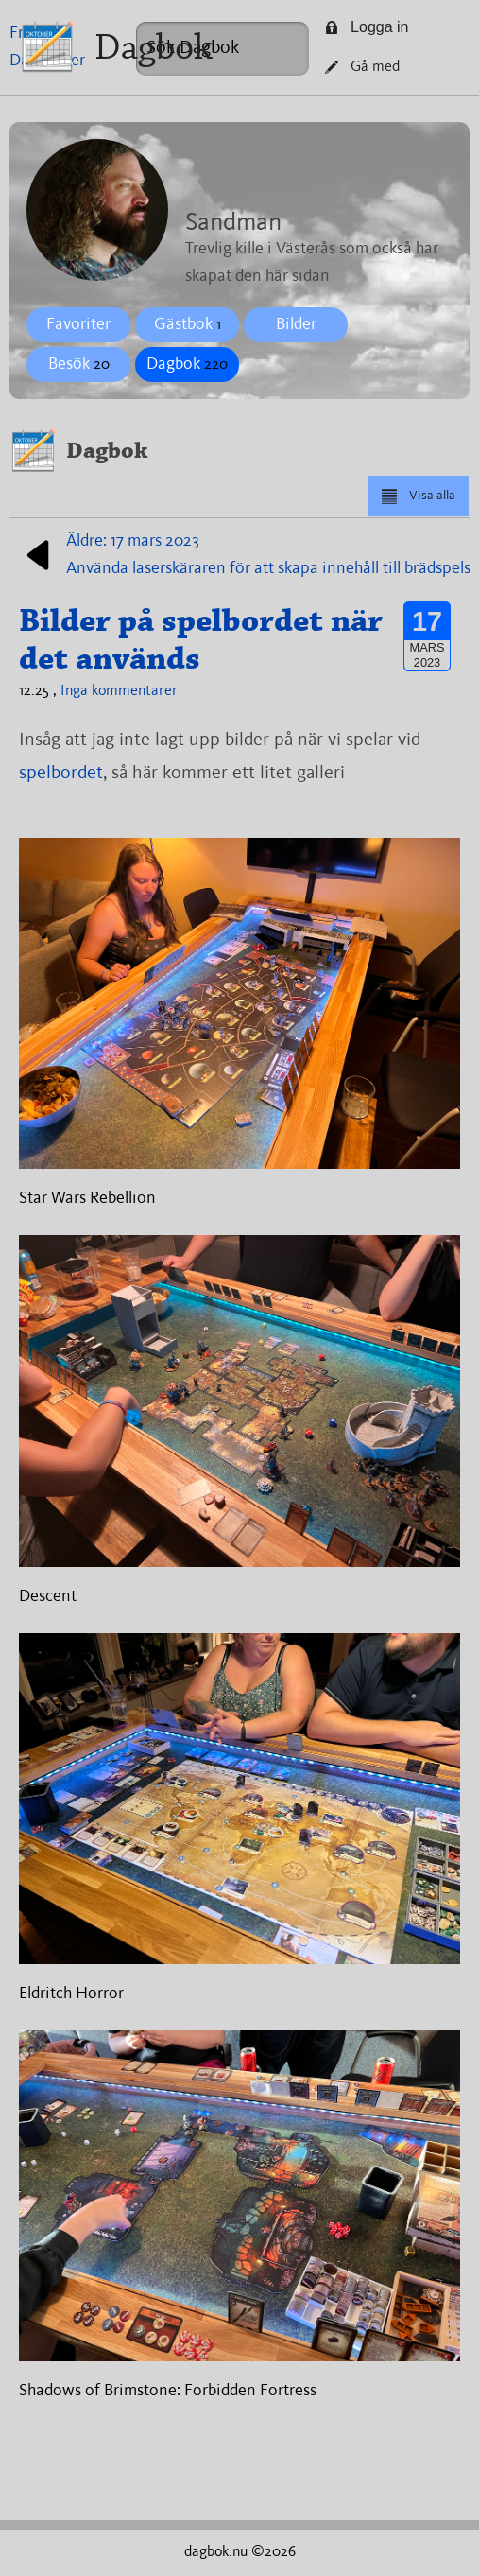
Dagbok (153, 47)
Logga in (366, 27)
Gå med (362, 67)
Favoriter (78, 324)
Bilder (296, 324)
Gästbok (187, 324)
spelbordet (61, 773)
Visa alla (418, 496)
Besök (79, 364)
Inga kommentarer (119, 691)
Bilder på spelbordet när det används (201, 639)
